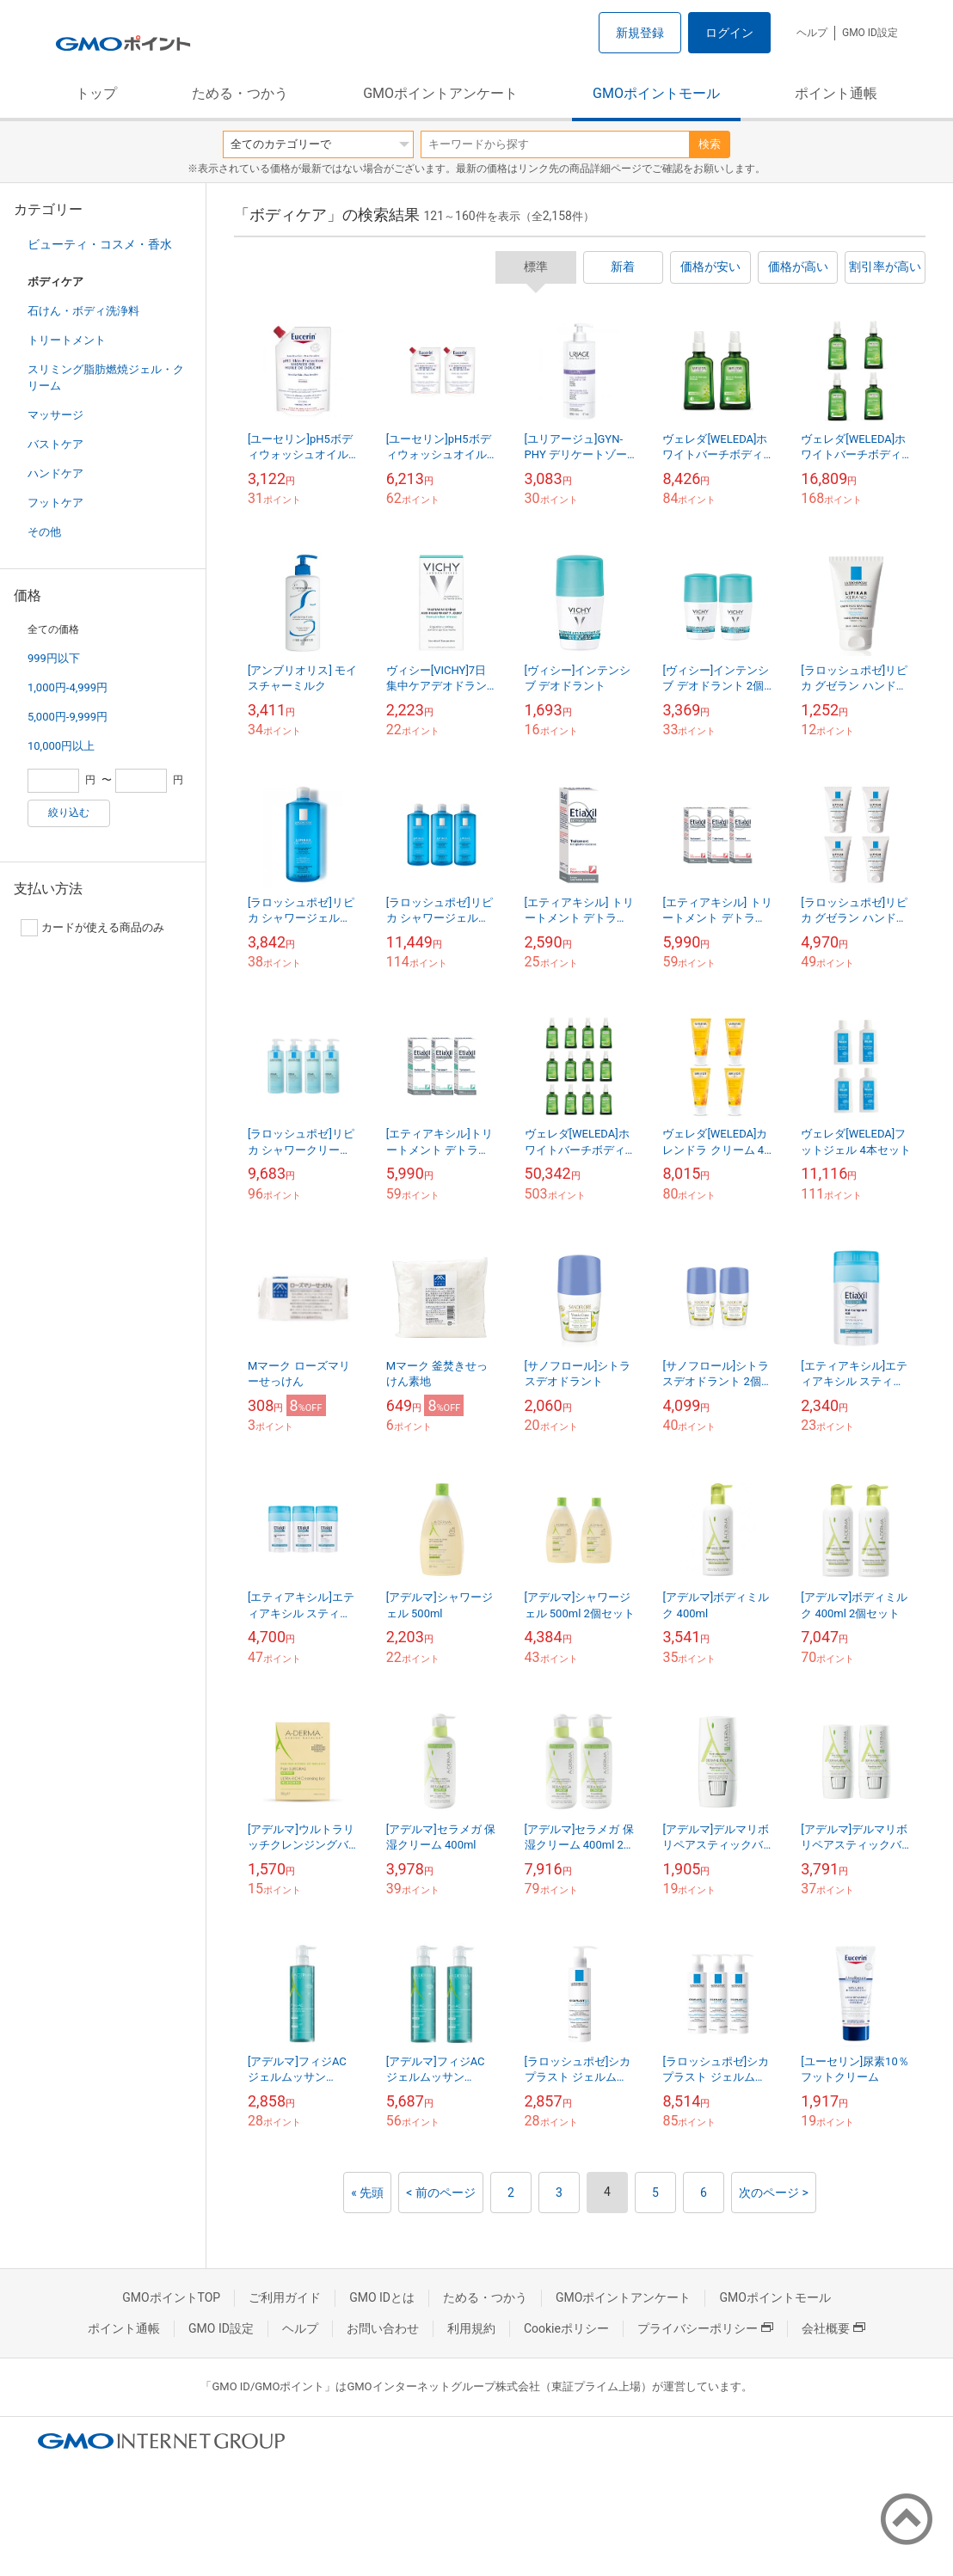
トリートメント (67, 340)
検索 (709, 144)
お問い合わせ (383, 2328)
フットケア (55, 502)
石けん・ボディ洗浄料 (83, 310)
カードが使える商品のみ (92, 927)
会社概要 (833, 2328)
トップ (96, 93)
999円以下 (54, 658)
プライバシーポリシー (705, 2328)
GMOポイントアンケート (440, 93)
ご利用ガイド (285, 2297)
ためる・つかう (240, 93)
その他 (44, 531)
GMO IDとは (382, 2297)
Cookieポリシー (566, 2328)
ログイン (729, 33)
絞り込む (68, 813)
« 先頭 (367, 2192)
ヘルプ (811, 33)
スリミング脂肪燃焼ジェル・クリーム (106, 377)
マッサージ (55, 414)
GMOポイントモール (656, 93)
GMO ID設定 (870, 33)
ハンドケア (55, 473)
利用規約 (471, 2328)
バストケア (55, 444)
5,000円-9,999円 (68, 716)
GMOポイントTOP (171, 2297)
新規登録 (640, 33)
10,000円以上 (61, 745)
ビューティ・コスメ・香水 (100, 244)
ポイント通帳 (836, 93)
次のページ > (774, 2192)
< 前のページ (441, 2192)
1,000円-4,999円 (68, 687)
